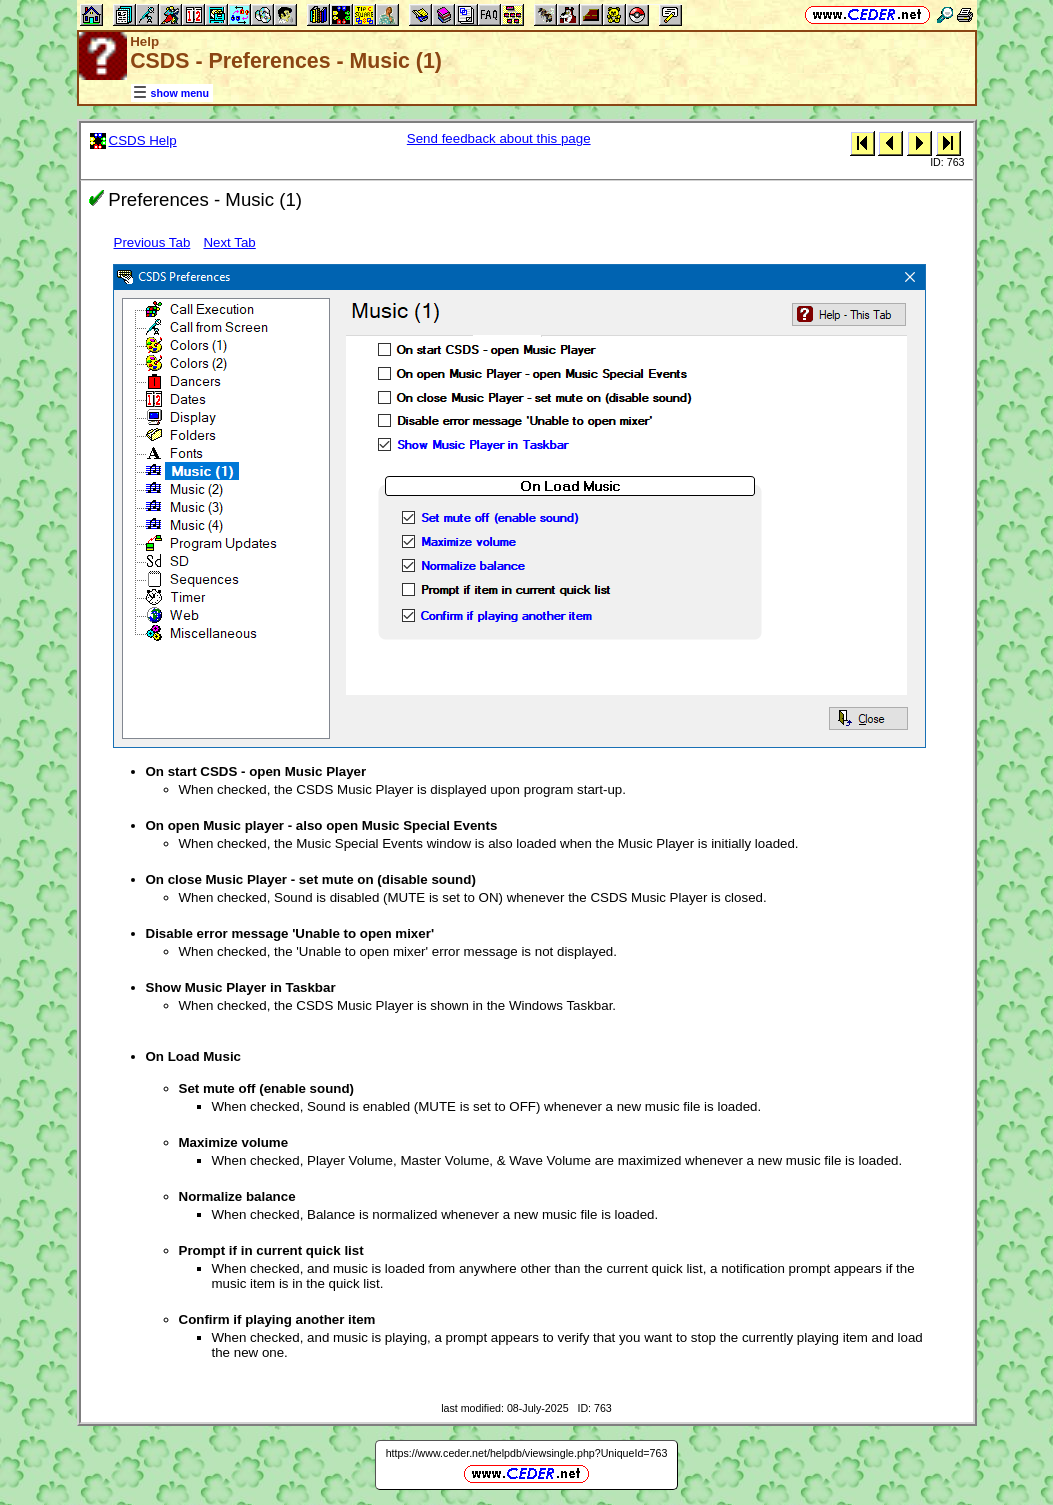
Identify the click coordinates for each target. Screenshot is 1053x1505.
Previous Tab (152, 242)
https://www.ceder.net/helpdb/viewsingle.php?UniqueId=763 (527, 1453)
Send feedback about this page (499, 138)
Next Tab (229, 242)
